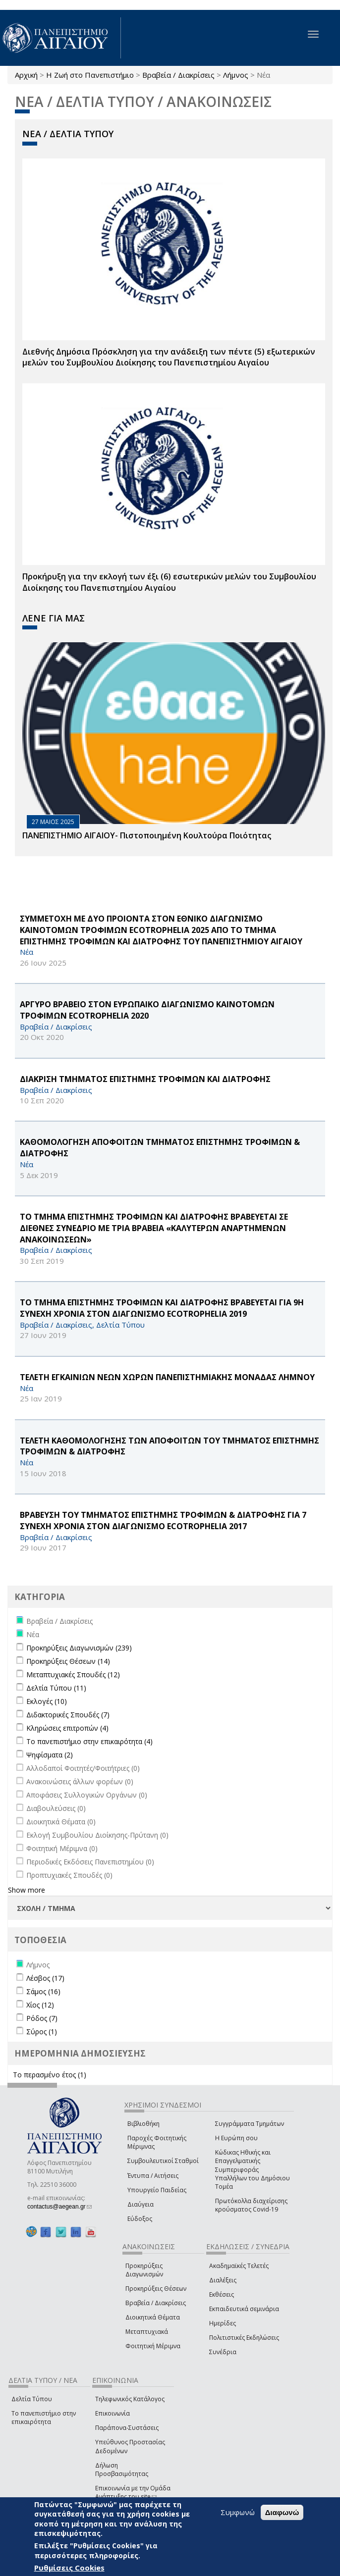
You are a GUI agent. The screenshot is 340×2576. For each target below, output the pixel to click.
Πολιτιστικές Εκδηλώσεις (244, 2337)
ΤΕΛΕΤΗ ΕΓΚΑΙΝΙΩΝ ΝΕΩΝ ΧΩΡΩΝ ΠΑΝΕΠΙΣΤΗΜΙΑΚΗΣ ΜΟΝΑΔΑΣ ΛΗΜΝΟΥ (167, 1377)
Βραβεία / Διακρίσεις (178, 75)
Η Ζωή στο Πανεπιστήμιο (90, 75)
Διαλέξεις (222, 2280)
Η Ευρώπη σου (236, 2138)
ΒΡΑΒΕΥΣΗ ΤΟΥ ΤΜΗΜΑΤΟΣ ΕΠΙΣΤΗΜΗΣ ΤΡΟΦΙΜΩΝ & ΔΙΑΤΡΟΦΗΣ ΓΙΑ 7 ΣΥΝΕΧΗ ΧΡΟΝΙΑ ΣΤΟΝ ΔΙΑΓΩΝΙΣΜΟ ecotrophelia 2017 (163, 1520)
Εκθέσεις (221, 2294)
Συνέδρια (222, 2352)
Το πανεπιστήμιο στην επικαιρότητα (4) (89, 1741)
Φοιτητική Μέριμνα (152, 2346)
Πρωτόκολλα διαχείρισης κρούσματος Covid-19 (251, 2205)
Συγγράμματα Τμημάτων (249, 2123)
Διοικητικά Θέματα (152, 2317)
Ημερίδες (222, 2323)
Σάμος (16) (43, 1991)
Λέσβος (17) (45, 1978)
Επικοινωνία (112, 2413)
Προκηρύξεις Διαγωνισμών (144, 2270)
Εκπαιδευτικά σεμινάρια (244, 2309)
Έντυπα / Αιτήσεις (152, 2175)
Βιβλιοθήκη (143, 2123)
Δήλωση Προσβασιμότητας (121, 2469)
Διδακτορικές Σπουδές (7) (68, 1714)
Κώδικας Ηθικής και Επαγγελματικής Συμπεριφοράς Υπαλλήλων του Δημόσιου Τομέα (252, 2169)
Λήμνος (235, 75)
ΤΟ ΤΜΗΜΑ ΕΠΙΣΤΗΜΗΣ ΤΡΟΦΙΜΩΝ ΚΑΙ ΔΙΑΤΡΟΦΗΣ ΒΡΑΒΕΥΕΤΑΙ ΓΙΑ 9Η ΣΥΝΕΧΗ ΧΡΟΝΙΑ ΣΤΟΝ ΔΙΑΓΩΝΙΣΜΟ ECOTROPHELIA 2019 (162, 1308)
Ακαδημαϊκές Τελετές (239, 2266)
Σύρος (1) (41, 2031)
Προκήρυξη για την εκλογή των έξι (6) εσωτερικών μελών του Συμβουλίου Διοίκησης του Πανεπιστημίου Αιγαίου (169, 582)
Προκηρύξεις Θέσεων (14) (68, 1661)
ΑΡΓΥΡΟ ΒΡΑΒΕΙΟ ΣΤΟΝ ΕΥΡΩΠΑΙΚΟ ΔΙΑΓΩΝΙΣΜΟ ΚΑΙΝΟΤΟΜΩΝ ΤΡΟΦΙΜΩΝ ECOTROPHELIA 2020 (147, 1010)
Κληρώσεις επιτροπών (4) (67, 1728)
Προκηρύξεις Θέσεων (155, 2288)
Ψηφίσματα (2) (49, 1754)
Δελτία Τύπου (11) (56, 1688)
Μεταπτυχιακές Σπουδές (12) (73, 1674)
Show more (26, 1890)
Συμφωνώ (238, 2512)
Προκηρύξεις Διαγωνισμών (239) (79, 1647)
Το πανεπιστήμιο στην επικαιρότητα (43, 2417)
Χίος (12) (40, 2004)
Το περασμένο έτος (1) (49, 2074)
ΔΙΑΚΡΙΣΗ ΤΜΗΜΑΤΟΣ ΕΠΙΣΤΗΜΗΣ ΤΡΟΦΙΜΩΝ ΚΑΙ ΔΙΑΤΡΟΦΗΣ (145, 1079)
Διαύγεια (140, 2204)
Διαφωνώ (282, 2512)
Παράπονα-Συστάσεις (127, 2427)
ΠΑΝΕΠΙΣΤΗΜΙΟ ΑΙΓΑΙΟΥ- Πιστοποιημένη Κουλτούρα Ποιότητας (146, 835)
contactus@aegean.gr (59, 2206)
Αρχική (26, 75)
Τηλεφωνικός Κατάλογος (130, 2399)
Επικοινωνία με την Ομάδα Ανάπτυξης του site (132, 2492)
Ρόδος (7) (41, 2018)
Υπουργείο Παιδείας (156, 2190)
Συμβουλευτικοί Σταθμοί (163, 2161)
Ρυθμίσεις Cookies (69, 2568)
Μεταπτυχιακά (146, 2331)
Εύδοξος (139, 2219)
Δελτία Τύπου (31, 2399)
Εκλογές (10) (46, 1701)
